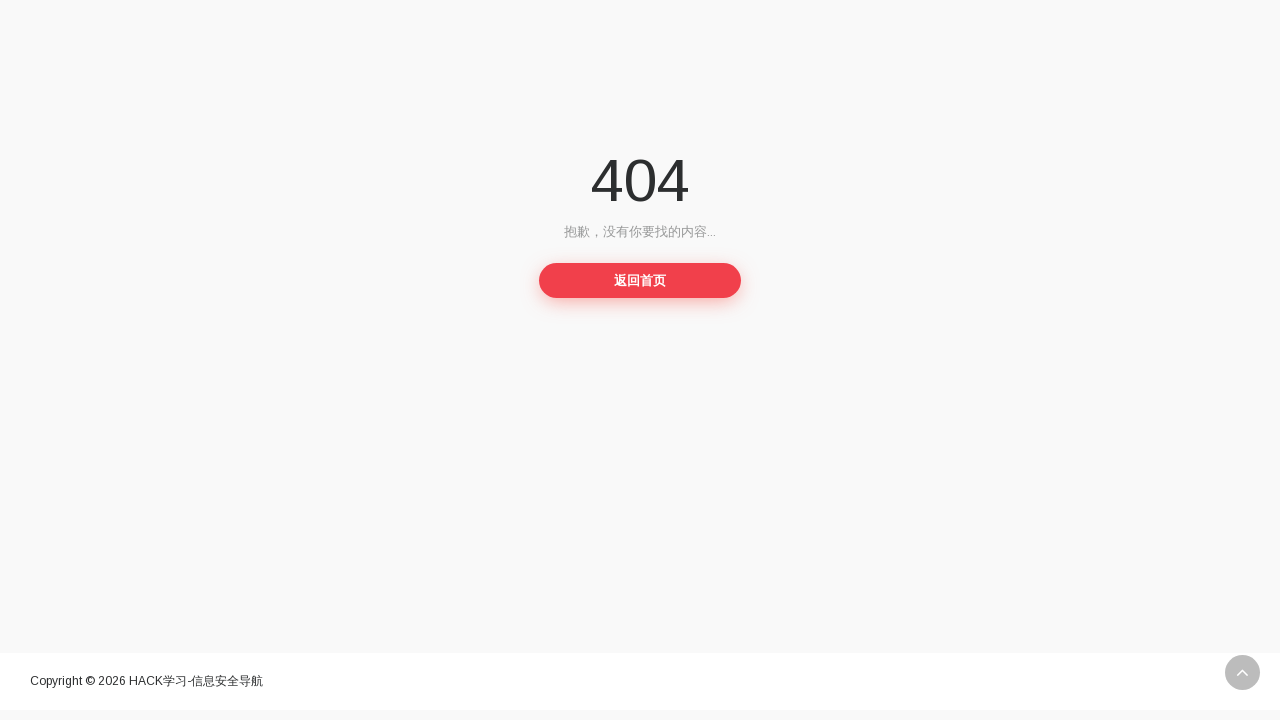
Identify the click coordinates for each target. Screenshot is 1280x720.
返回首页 (640, 280)
